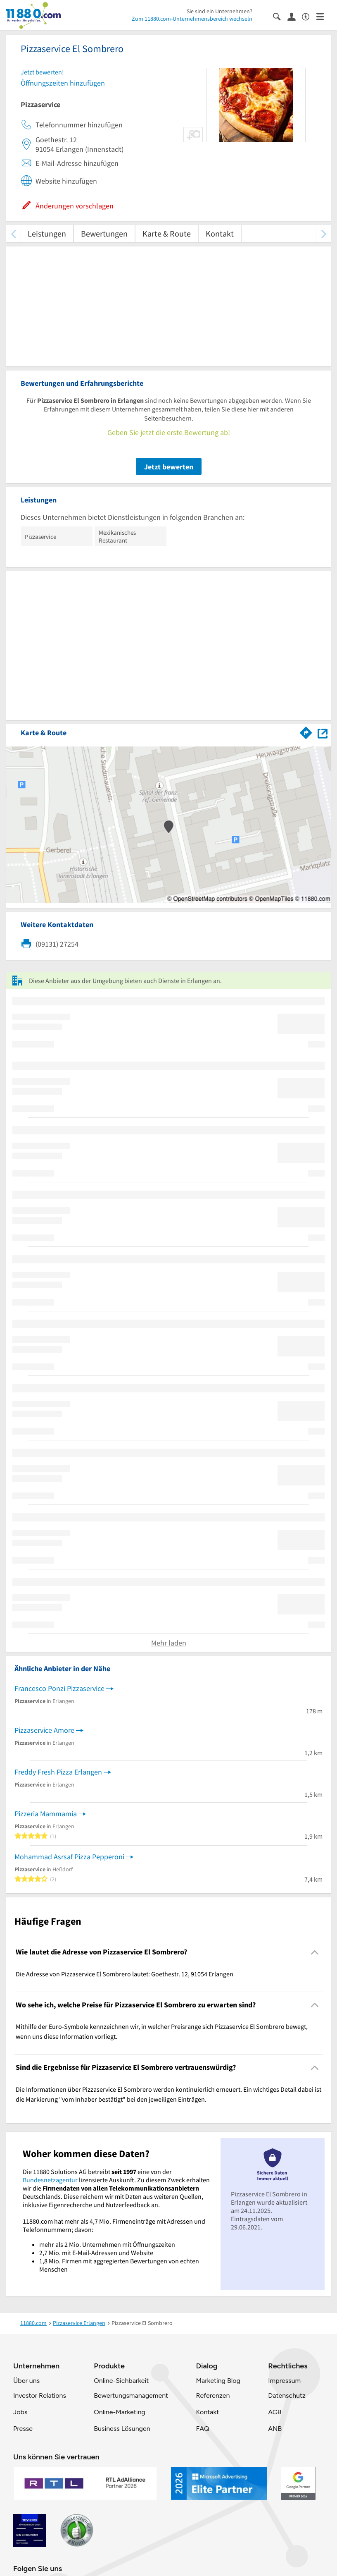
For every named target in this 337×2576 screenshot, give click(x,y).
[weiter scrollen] (323, 233)
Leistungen (47, 233)
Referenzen (213, 2395)
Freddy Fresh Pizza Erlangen (58, 1772)
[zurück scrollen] (13, 233)
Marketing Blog (218, 2381)
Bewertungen (104, 233)
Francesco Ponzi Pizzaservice (59, 1688)
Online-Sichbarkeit (121, 2381)
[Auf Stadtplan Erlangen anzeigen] (323, 732)
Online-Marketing (119, 2412)
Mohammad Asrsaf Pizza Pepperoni (69, 1856)
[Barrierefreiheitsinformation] (309, 16)
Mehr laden (168, 1643)
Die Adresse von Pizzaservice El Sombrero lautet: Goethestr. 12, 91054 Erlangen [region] (124, 1974)
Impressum (284, 2381)
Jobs (20, 2412)
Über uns (26, 2381)
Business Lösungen (122, 2428)
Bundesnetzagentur (50, 2180)
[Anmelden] (294, 16)
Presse (23, 2428)
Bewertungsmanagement (131, 2395)
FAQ (202, 2428)
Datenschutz (287, 2395)
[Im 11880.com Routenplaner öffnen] (306, 731)
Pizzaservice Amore (44, 1730)
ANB (275, 2428)
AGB (274, 2412)
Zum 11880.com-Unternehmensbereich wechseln (192, 18)
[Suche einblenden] (280, 16)
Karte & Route (166, 233)
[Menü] (323, 16)
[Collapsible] (315, 1952)
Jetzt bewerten (168, 466)
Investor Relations (39, 2395)
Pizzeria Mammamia (45, 1813)
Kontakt (220, 233)
